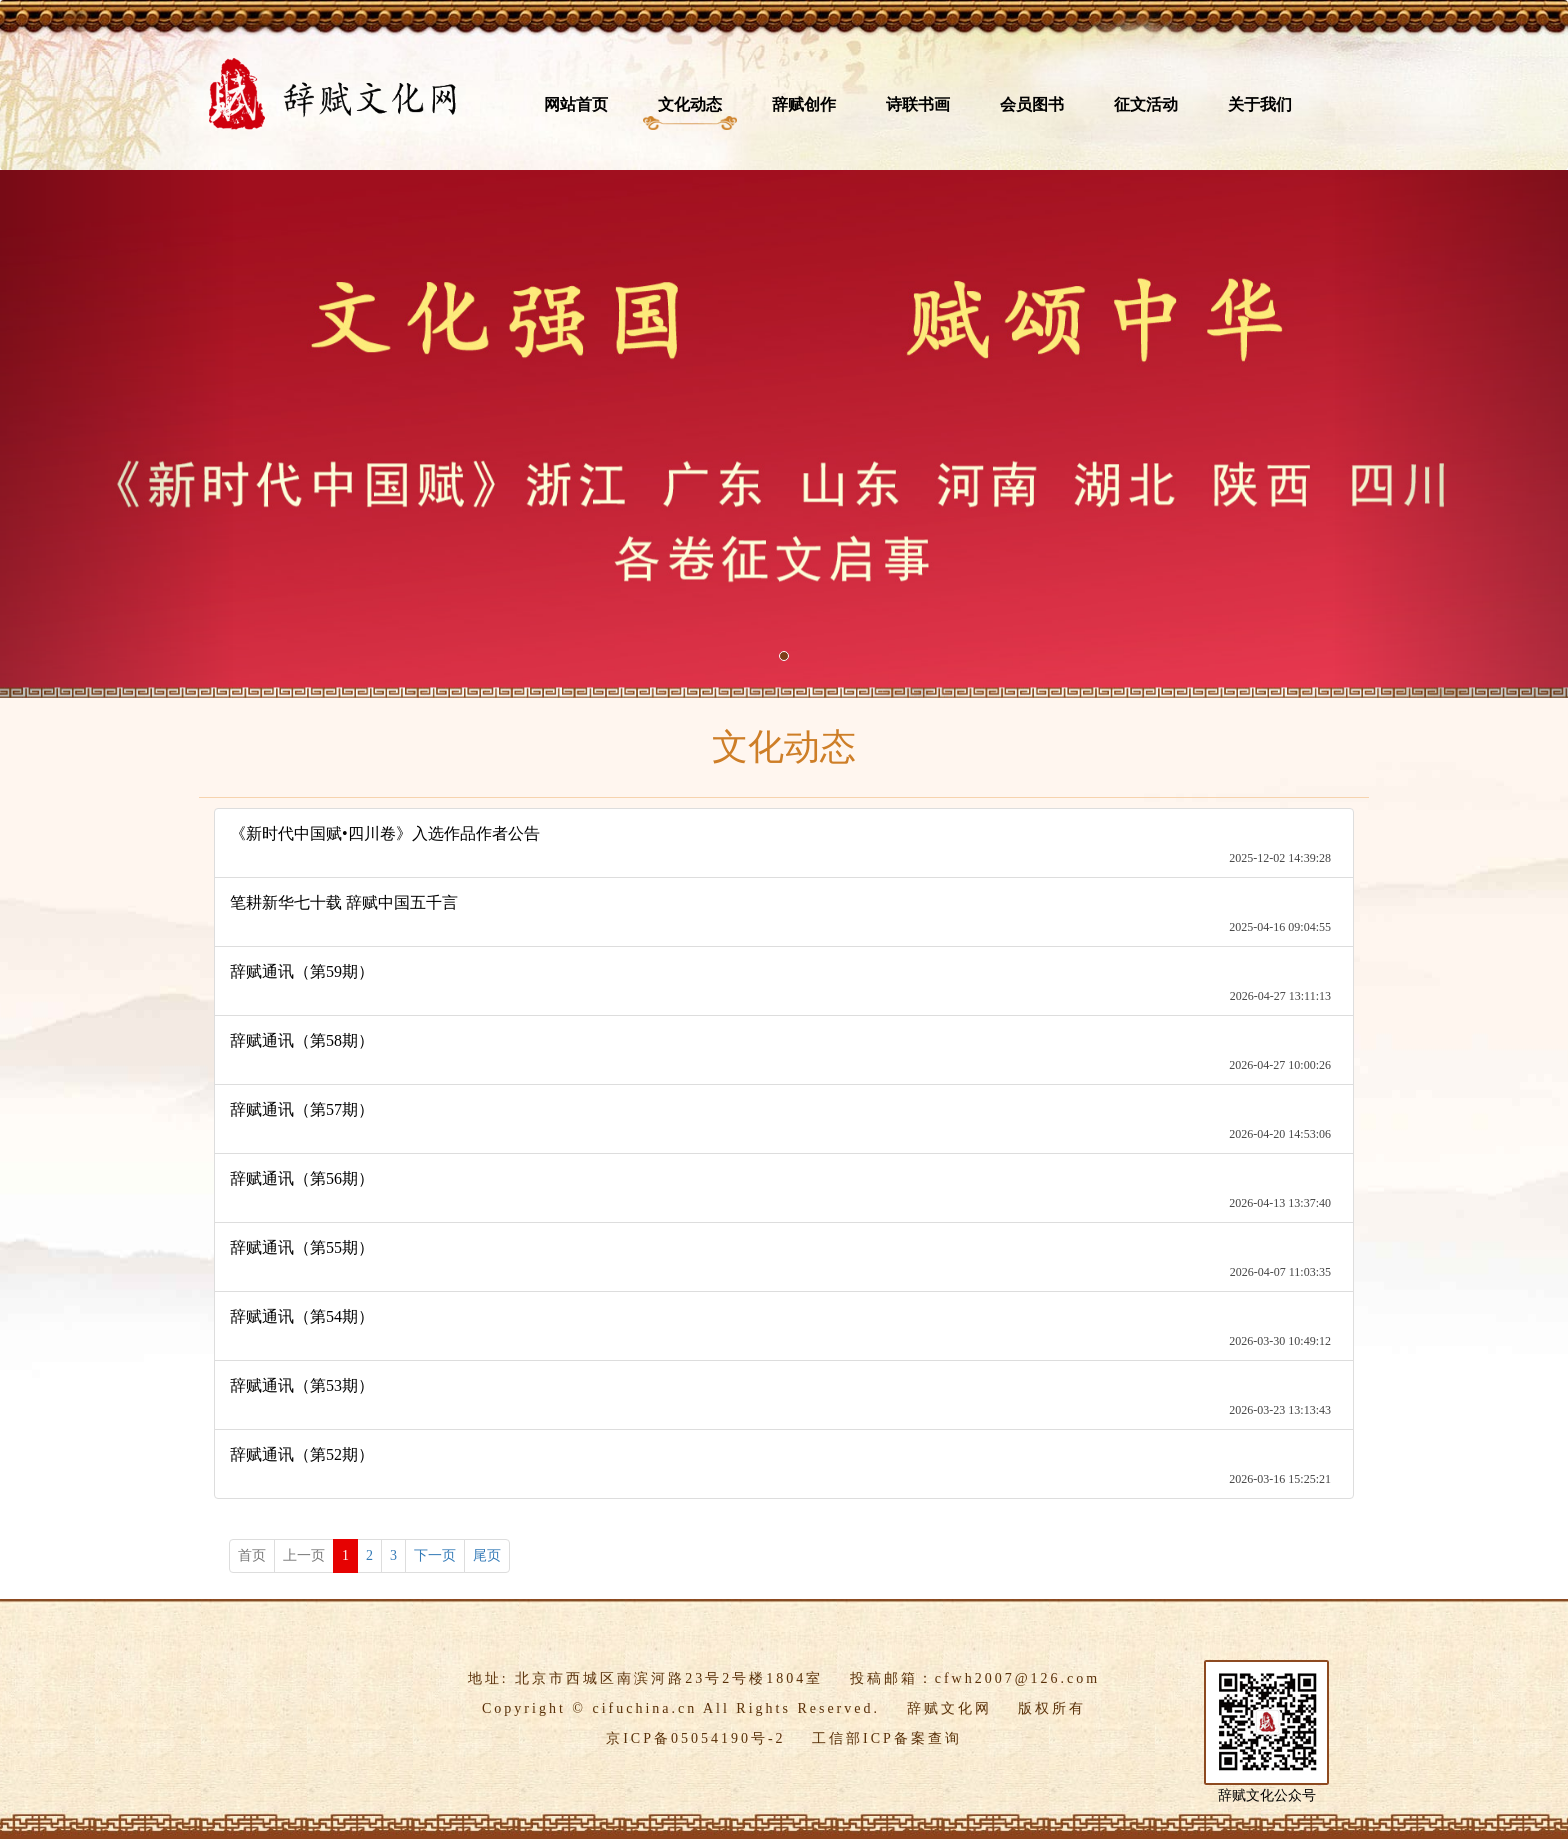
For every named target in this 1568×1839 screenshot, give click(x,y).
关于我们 (1260, 104)
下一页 (435, 1555)
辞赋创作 (804, 104)
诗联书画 (918, 104)
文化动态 (690, 104)
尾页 (487, 1555)
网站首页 (576, 104)
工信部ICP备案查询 (887, 1738)
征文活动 (1146, 104)
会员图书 (1032, 104)
